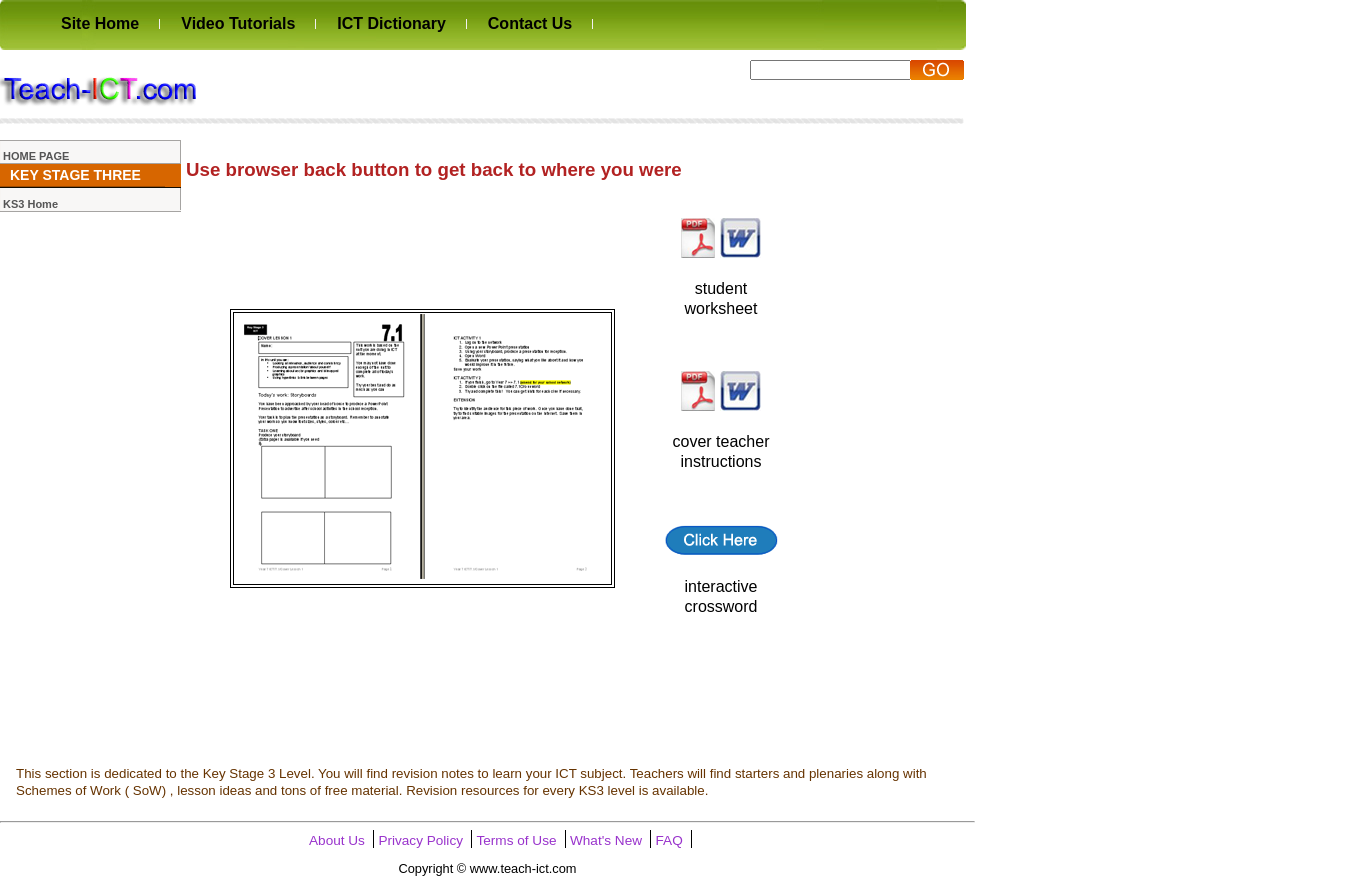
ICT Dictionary (391, 23)
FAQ (669, 840)
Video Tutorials (238, 23)
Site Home (100, 23)
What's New (606, 840)
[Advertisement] (475, 81)
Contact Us (530, 23)
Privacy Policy (420, 840)
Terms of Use (516, 840)
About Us (337, 840)
